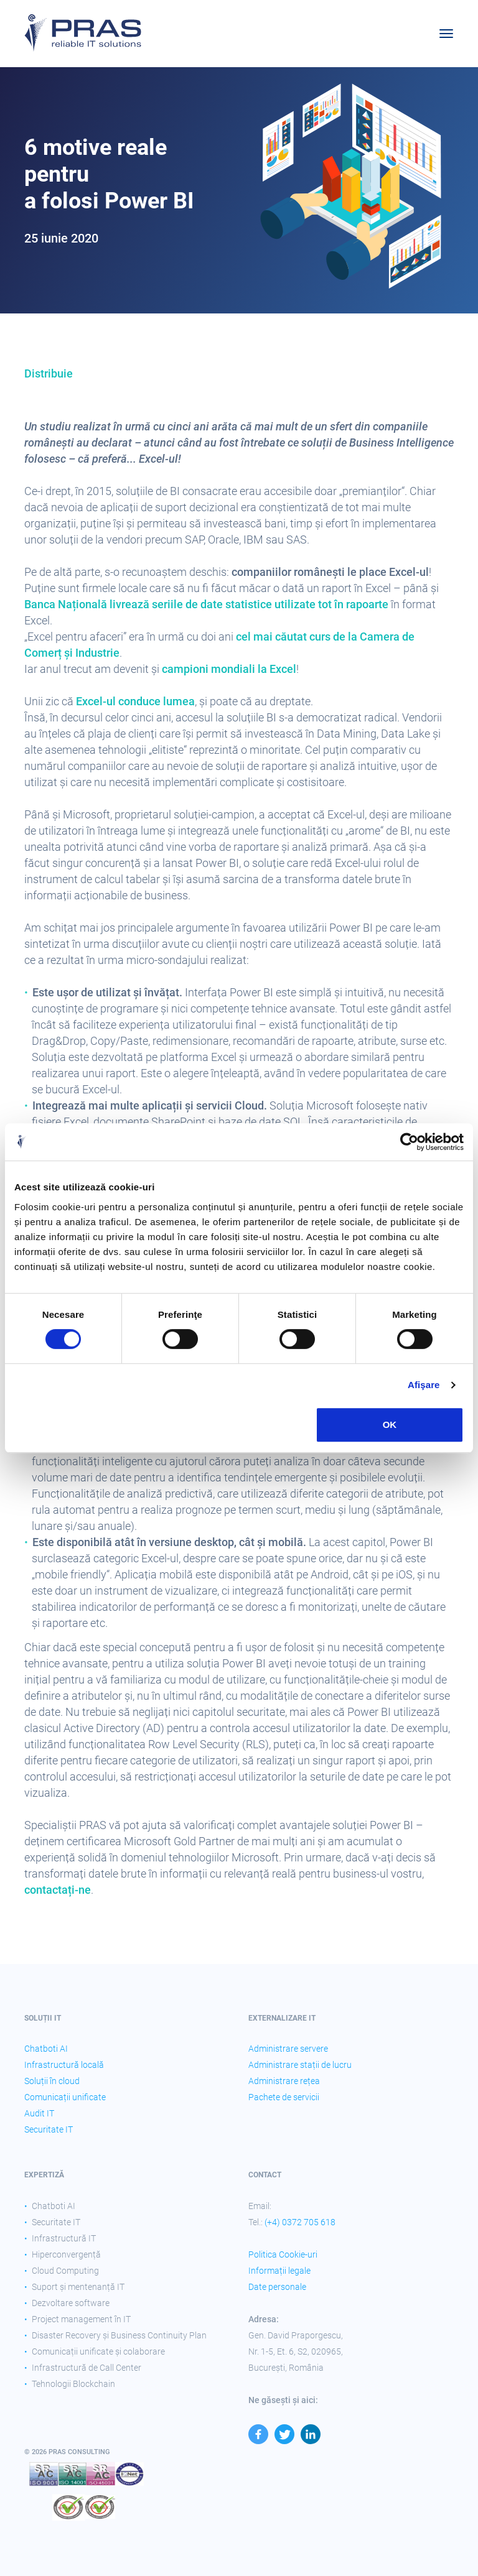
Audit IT (39, 2113)
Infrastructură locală (64, 2065)
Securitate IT (48, 2129)
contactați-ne (57, 1889)
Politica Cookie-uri (282, 2254)
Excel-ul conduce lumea (135, 701)
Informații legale (279, 2271)
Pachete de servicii (283, 2097)
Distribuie (48, 373)
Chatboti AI (46, 2049)
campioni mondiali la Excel (229, 668)
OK (390, 1424)
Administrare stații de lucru (300, 2065)
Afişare (424, 1384)
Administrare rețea (284, 2081)
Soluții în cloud (52, 2081)
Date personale (277, 2287)
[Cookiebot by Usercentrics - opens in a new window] (409, 1142)
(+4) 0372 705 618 (300, 2222)
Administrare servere (288, 2049)
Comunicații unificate (65, 2097)
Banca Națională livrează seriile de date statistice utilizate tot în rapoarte (206, 604)
